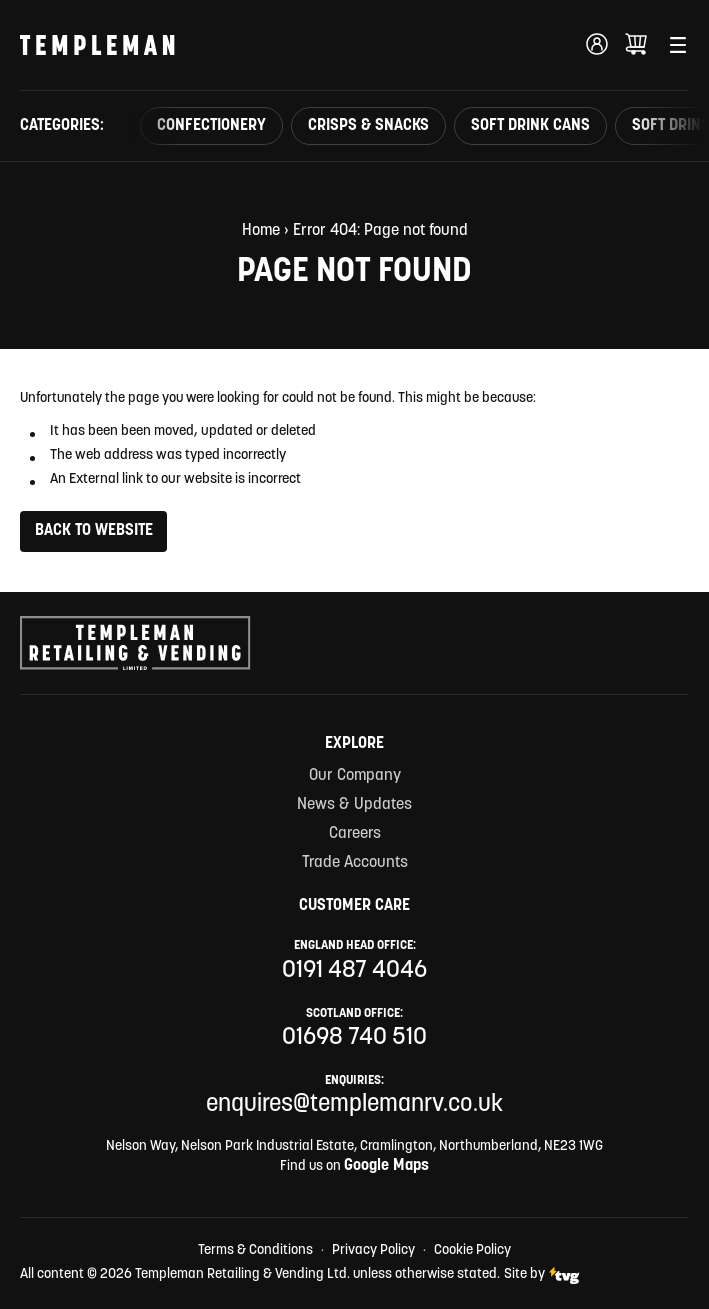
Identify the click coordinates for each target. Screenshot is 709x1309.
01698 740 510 (354, 1038)
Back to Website (94, 531)
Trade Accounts (355, 863)
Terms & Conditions (255, 1250)
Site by (542, 1275)
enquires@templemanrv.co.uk (354, 1105)
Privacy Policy (373, 1250)
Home (261, 231)
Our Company (355, 776)
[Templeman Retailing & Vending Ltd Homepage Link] (97, 45)
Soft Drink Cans (530, 126)
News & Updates (354, 805)
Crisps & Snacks (368, 126)
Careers (355, 834)
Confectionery (211, 126)
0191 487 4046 (354, 971)
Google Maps (386, 1166)
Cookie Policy (472, 1250)
